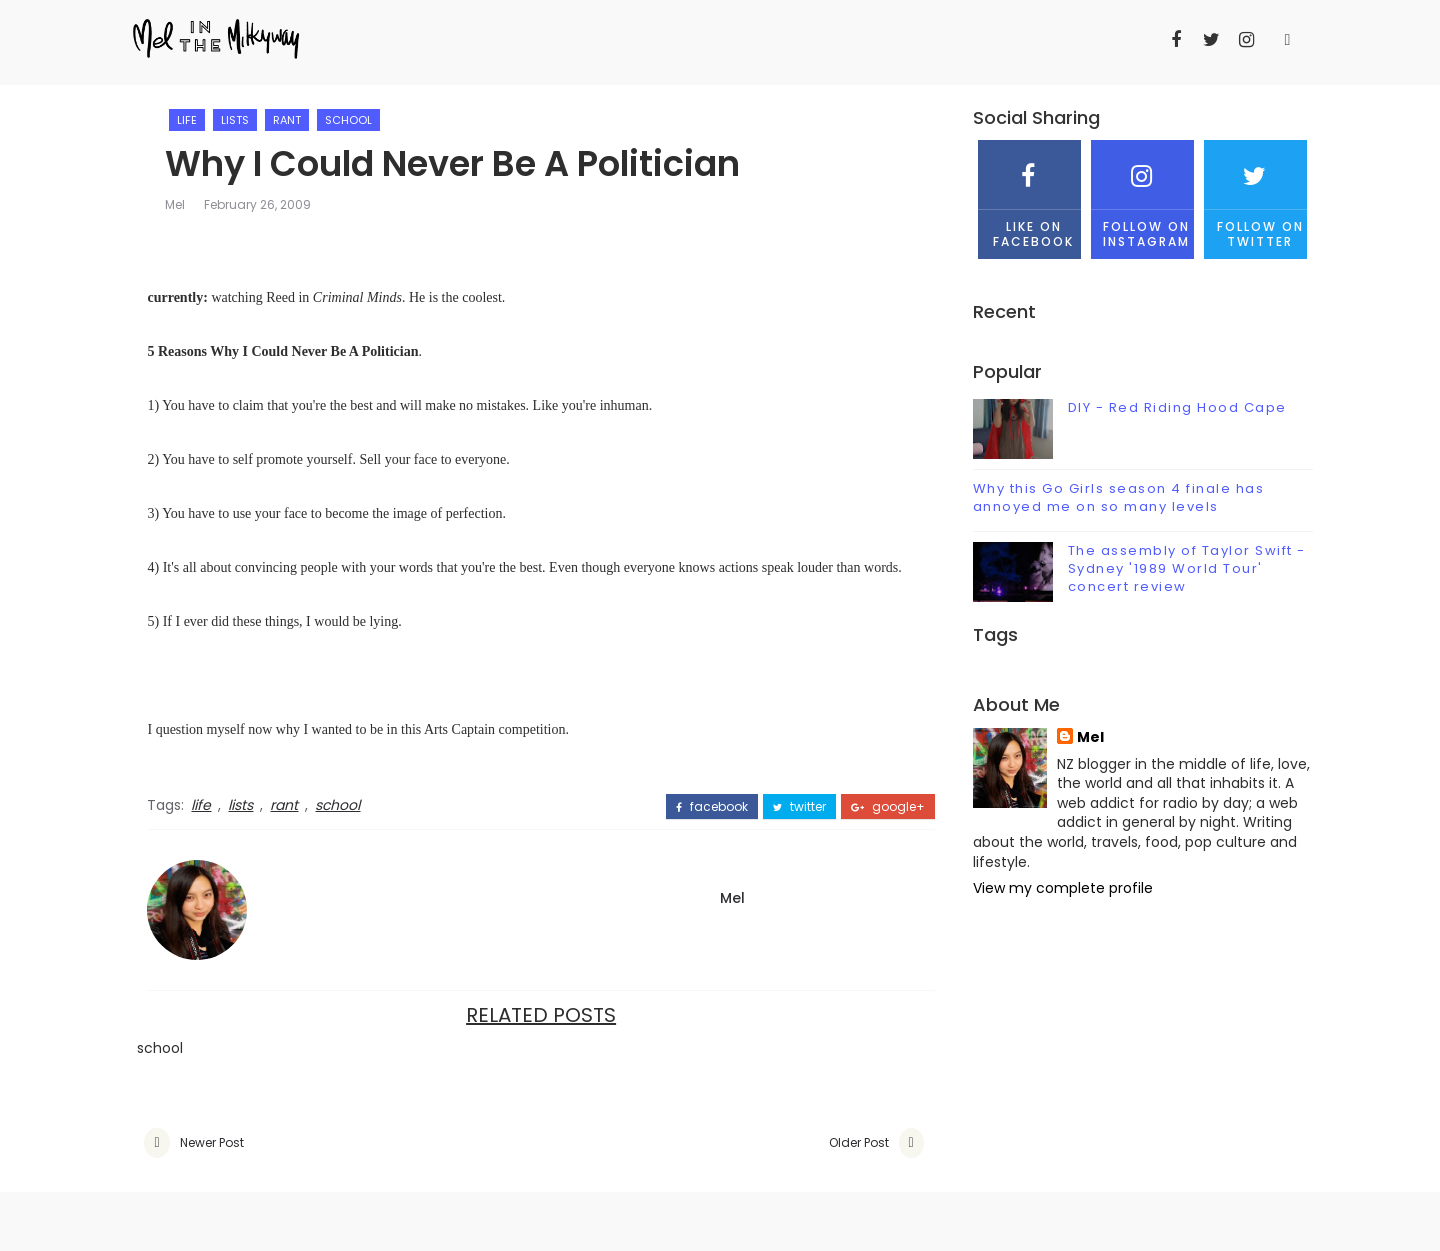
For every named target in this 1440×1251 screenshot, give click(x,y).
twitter (775, 807)
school (358, 120)
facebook (688, 807)
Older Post (834, 1143)
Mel (185, 205)
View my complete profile (1055, 888)
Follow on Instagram (1134, 194)
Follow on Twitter (1248, 194)
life (197, 120)
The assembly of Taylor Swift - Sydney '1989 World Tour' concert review (1179, 568)
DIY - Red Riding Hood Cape (1169, 408)
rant (297, 120)
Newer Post (219, 1143)
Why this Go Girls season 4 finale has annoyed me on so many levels (1111, 498)
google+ (864, 807)
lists (245, 120)
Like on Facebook (1021, 194)
